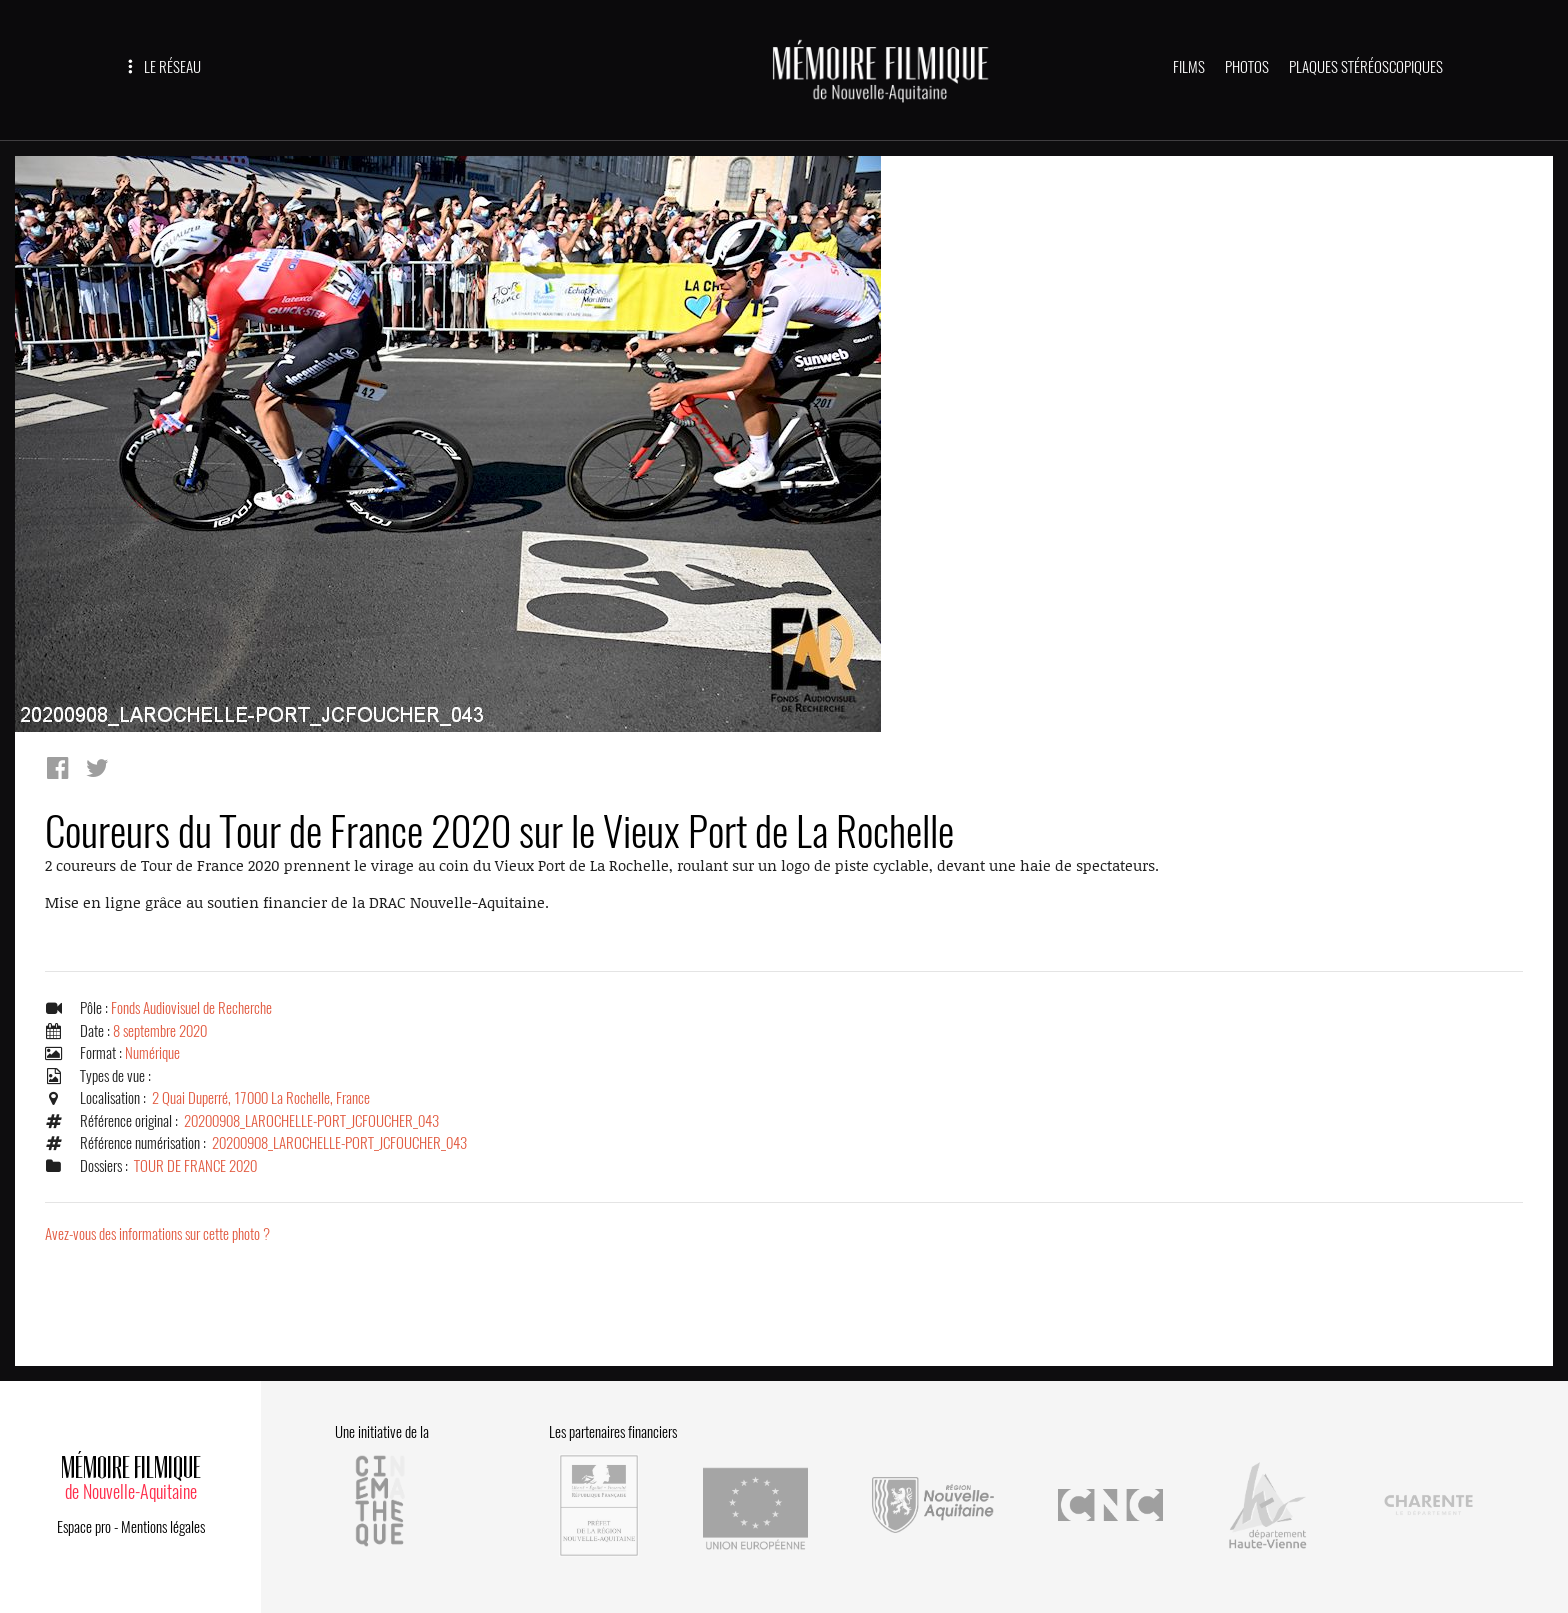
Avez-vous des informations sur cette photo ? (157, 1234)
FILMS (1189, 67)
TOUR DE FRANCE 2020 (195, 1166)
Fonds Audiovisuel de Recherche (191, 1008)
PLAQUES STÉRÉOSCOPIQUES (1366, 67)
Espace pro (84, 1527)
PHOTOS (1247, 67)
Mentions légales (163, 1527)
